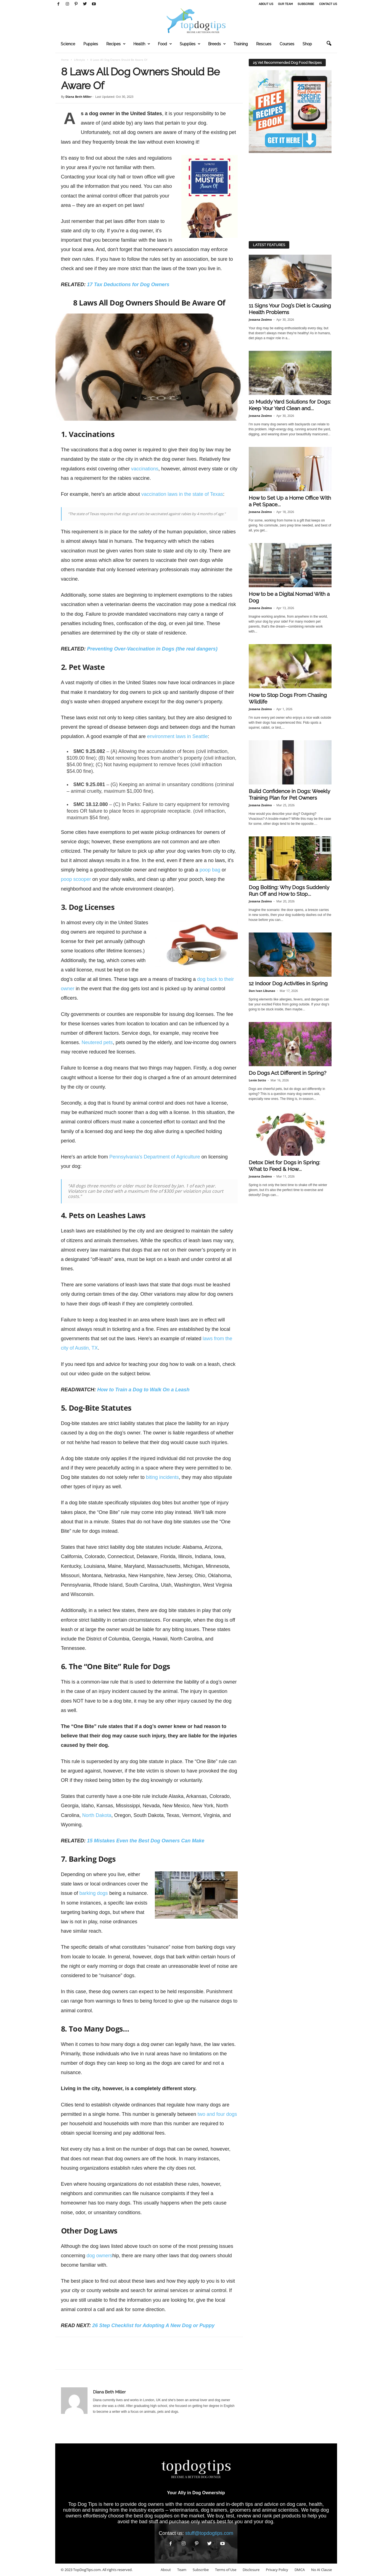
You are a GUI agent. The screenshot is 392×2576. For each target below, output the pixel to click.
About (166, 2569)
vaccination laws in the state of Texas (182, 494)
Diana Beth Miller (78, 96)
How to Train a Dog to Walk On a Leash (143, 1389)
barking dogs (94, 1893)
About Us (266, 4)
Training (241, 44)
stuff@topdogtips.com (209, 2533)
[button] (329, 44)
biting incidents (162, 1477)
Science (68, 44)
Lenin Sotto (257, 1080)
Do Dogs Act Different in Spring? (287, 1073)
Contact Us (328, 4)
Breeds (217, 44)
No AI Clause (321, 2569)
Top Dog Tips (82, 2504)
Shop (307, 44)
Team (181, 2569)
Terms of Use (225, 2569)
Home (65, 60)
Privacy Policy (277, 2569)
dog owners (99, 2255)
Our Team (285, 4)
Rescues (263, 44)
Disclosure (251, 2569)
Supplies (190, 44)
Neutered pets (97, 1042)
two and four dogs (217, 2114)
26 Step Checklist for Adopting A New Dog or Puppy (153, 2325)
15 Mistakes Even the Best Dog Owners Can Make (145, 1840)
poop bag (210, 870)
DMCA (300, 2569)
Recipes (116, 44)
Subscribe (306, 4)
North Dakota (97, 1815)
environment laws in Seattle (177, 736)
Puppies (90, 44)
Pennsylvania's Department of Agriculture (154, 1157)
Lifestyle (79, 60)
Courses (287, 44)
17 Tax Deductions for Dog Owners (128, 284)
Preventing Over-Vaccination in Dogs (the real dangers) (152, 649)
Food (165, 44)
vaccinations (144, 469)
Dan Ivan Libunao (262, 991)
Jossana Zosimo (260, 319)
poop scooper (76, 879)
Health (141, 44)
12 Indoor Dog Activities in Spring (288, 983)
